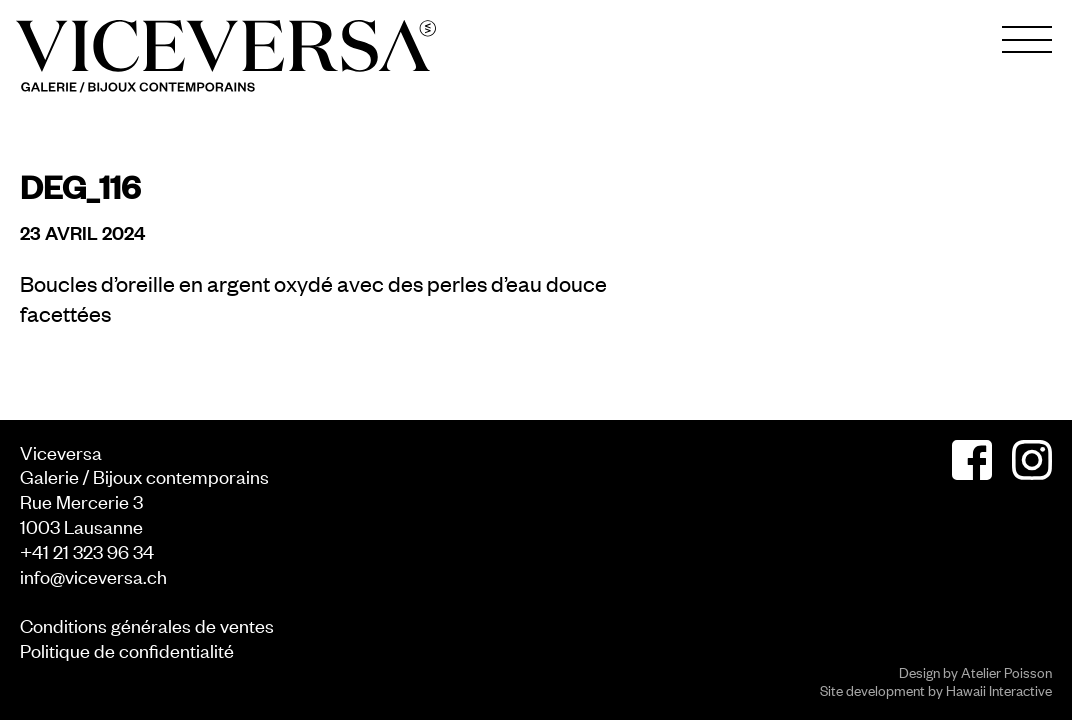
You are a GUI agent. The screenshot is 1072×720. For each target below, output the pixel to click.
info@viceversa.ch (93, 575)
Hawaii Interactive (999, 689)
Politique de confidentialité (127, 649)
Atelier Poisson (1006, 671)
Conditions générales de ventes (147, 624)
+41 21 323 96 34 (87, 550)
